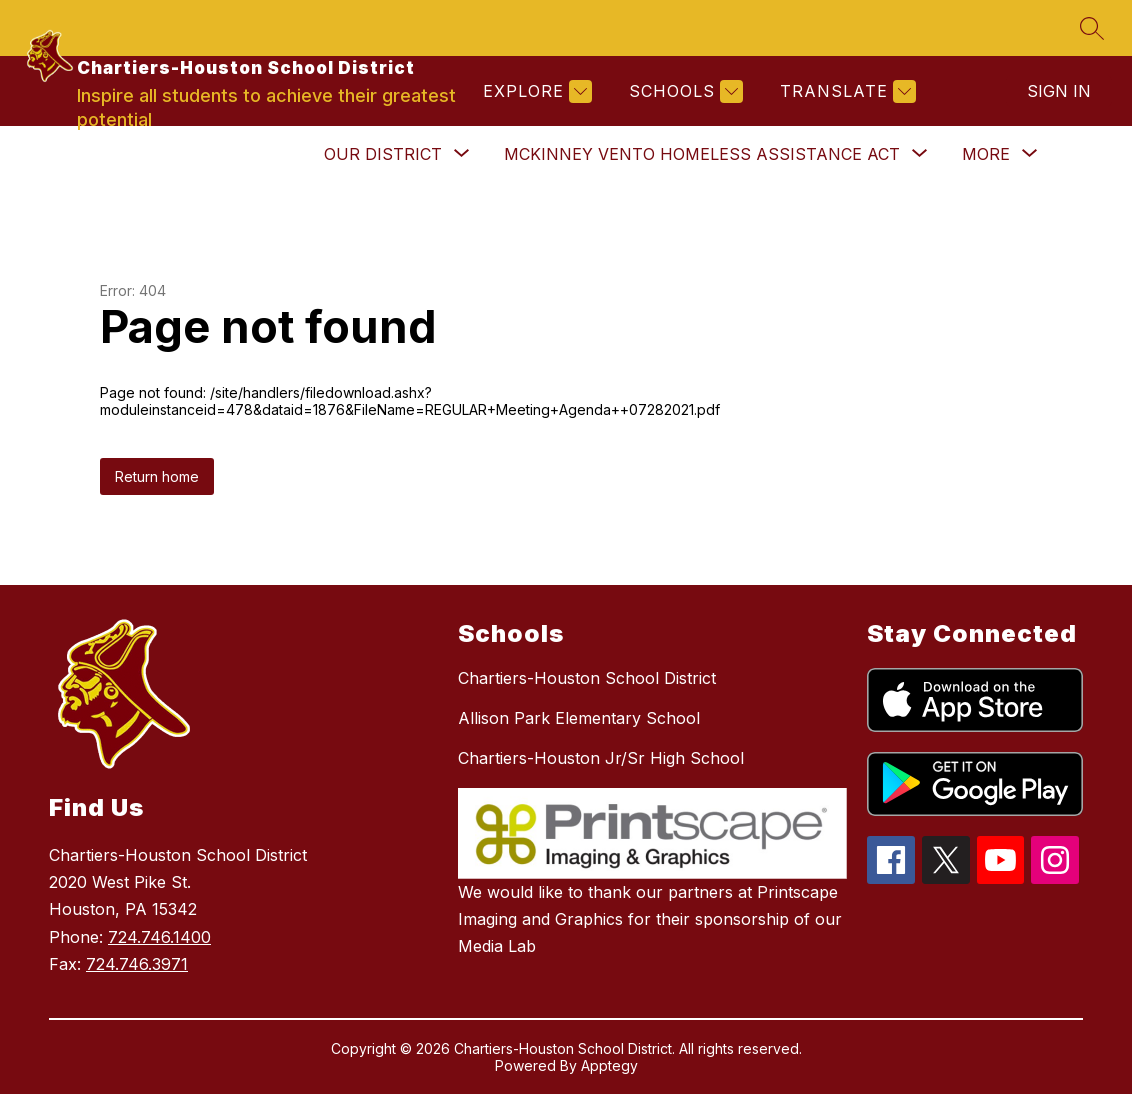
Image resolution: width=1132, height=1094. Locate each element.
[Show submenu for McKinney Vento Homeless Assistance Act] (702, 154)
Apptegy (609, 1065)
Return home (157, 476)
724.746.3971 (137, 964)
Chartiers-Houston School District (587, 678)
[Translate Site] (845, 91)
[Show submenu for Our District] (383, 154)
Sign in (1059, 91)
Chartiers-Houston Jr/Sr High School (601, 758)
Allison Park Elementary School (579, 718)
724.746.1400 (159, 937)
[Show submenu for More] (986, 154)
